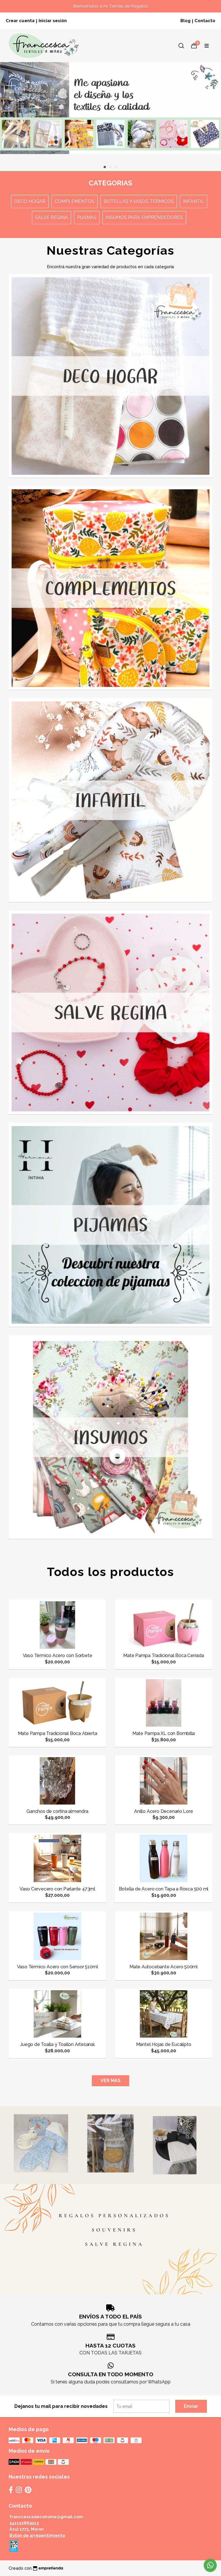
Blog (185, 20)
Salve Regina (51, 217)
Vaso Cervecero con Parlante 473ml (57, 1889)
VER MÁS (110, 2080)
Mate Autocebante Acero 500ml (163, 1967)
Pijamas (86, 217)
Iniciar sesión (53, 20)
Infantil (193, 201)
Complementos (74, 201)
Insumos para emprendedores (144, 217)
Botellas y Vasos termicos (139, 201)
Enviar (191, 2406)
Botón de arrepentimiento (37, 2535)
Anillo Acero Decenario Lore (163, 1811)
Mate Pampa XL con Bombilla (163, 1733)
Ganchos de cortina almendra (57, 1811)
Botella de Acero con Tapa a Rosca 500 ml (164, 1889)
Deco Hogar (29, 201)
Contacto (205, 20)
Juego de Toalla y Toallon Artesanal (57, 2044)
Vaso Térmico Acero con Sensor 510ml (57, 1967)
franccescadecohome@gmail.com (46, 2516)
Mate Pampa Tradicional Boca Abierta (57, 1733)
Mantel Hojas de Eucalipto (163, 2044)
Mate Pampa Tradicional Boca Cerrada (163, 1655)
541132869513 (24, 2523)
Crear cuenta (20, 20)
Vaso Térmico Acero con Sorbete (57, 1655)
